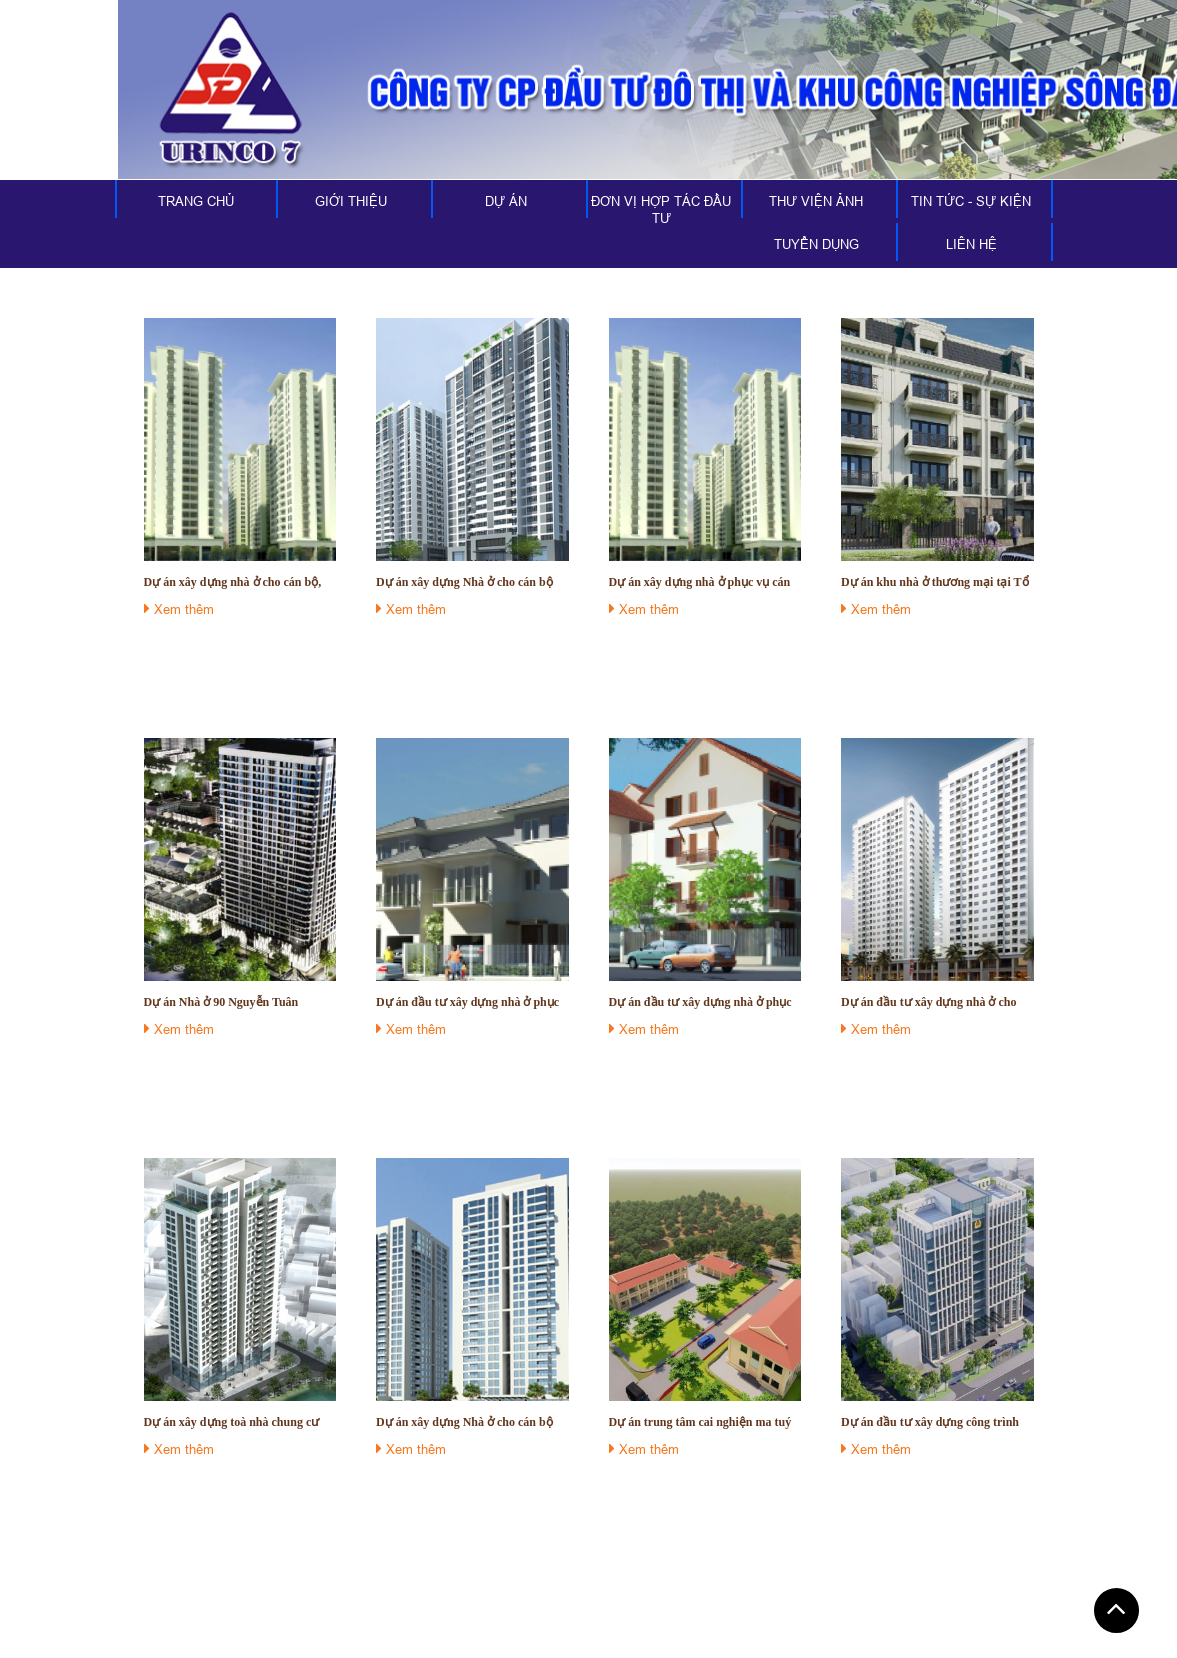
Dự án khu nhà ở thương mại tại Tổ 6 (935, 582)
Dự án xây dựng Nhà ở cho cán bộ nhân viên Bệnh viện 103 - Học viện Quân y (469, 1422)
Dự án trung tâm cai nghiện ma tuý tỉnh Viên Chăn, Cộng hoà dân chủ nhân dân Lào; (700, 1422)
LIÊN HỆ (971, 244)
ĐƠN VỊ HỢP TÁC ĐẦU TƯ (661, 209)
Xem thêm (179, 608)
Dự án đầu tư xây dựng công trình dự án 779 (930, 1422)
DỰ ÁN (506, 201)
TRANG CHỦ (196, 201)
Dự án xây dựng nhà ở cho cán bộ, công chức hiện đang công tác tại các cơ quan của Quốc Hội (239, 582)
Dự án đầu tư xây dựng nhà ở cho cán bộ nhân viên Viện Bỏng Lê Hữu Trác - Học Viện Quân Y (936, 1002)
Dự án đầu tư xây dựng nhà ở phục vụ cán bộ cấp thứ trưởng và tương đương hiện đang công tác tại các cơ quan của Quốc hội (702, 1002)
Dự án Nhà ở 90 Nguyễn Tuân (221, 1002)
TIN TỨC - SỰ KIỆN (971, 201)
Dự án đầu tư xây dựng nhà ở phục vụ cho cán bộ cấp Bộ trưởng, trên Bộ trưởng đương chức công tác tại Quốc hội (467, 1002)
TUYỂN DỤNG (816, 244)
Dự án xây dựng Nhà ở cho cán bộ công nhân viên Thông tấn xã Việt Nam (464, 582)
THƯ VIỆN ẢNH (816, 201)
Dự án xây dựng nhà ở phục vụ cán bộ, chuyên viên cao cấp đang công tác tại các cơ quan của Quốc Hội (700, 582)
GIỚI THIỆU (351, 201)
